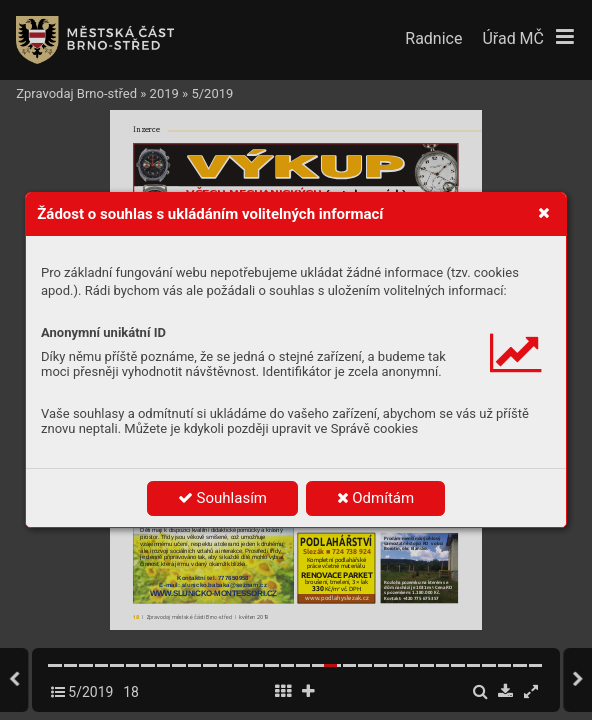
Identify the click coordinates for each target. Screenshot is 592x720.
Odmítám (376, 498)
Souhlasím (222, 498)
